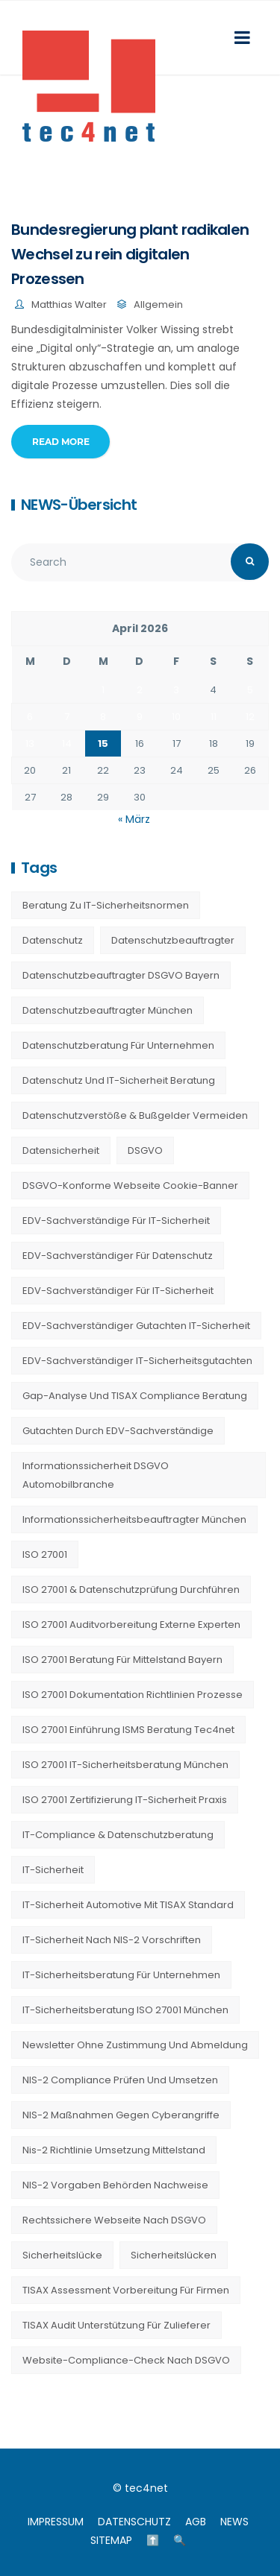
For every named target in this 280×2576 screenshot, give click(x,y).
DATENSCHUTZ (134, 2521)
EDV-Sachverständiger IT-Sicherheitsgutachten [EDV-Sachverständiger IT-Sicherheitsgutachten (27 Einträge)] (137, 1361)
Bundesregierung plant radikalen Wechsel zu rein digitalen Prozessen (130, 254)
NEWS (234, 2521)
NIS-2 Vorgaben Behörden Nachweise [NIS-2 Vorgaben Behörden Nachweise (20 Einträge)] (115, 2185)
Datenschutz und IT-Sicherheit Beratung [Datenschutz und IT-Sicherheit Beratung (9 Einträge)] (118, 1080)
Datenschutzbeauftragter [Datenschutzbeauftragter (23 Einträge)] (172, 940)
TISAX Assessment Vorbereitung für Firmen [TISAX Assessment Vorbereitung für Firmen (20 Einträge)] (125, 2290)
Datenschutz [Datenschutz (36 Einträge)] (52, 940)
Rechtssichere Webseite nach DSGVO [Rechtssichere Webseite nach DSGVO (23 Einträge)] (114, 2220)
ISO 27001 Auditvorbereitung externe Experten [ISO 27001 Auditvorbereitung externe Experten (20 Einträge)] (131, 1624)
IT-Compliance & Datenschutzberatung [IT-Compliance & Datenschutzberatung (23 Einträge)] (118, 1835)
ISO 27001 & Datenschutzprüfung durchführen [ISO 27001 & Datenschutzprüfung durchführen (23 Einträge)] (131, 1589)
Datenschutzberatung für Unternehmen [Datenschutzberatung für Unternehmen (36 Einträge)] (118, 1045)
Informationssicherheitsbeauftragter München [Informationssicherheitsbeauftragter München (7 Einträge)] (134, 1519)
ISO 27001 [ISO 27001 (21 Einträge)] (44, 1554)
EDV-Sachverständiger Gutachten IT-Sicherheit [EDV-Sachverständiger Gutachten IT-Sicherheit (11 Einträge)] (136, 1326)
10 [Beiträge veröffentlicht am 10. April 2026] (176, 717)
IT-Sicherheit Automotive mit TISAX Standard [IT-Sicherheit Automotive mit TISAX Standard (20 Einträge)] (128, 1905)
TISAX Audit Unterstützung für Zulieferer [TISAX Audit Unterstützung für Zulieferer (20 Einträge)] (116, 2325)
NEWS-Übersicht (79, 504)
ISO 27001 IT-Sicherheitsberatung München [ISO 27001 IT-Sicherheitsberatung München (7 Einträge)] (125, 1765)
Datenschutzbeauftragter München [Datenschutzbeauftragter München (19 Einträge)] (107, 1010)
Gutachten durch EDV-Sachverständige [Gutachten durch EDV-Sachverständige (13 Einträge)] (118, 1431)
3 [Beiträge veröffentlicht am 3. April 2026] (176, 690)
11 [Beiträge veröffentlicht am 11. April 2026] (214, 717)
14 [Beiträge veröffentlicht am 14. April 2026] (67, 743)
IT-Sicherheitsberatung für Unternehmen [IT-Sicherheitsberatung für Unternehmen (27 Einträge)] (121, 1975)
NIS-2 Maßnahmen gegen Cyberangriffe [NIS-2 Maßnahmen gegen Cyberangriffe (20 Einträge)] (121, 2115)
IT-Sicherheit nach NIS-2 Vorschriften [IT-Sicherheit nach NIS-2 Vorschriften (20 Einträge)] (111, 1940)
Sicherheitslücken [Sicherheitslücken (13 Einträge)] (174, 2255)
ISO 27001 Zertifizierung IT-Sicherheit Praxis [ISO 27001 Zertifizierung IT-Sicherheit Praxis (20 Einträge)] (124, 1800)
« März (134, 819)
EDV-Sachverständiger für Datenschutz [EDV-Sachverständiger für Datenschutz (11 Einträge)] (117, 1255)
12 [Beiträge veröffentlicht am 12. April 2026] (250, 717)
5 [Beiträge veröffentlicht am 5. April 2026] (250, 690)
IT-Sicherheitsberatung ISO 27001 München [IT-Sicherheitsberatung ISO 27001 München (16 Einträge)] (125, 2010)
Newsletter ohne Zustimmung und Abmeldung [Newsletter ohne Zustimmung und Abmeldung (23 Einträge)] (135, 2045)
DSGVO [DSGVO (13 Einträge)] (145, 1150)
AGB (195, 2521)
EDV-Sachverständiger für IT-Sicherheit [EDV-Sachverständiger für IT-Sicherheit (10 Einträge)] (118, 1291)
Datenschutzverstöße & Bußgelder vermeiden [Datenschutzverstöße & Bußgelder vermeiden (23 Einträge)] (135, 1115)
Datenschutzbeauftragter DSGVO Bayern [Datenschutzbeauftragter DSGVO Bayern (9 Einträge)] (121, 975)
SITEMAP (111, 2540)
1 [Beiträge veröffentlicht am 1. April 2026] (103, 690)
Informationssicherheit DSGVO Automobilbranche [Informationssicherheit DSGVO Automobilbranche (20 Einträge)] (95, 1475)
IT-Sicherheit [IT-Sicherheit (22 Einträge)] (53, 1870)
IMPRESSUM (56, 2521)
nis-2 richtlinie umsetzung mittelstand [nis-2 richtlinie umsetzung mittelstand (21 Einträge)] (113, 2150)
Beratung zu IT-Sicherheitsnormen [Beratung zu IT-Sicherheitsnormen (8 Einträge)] (105, 905)
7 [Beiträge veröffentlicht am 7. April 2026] (66, 717)
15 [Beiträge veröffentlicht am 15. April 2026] (103, 743)
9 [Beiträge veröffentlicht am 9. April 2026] (140, 717)
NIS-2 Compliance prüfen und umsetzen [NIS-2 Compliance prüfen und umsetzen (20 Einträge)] (120, 2080)
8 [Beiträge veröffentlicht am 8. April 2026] (103, 717)
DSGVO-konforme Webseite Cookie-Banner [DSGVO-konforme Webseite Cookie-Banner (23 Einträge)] (130, 1185)
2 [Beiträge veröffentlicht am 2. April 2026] (140, 690)
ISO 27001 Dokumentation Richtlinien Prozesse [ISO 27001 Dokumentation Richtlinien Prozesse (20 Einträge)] (132, 1695)
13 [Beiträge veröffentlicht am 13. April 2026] (29, 743)
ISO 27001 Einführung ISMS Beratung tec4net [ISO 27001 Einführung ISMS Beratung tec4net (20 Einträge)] (128, 1730)
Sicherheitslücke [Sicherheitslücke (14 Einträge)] (62, 2255)
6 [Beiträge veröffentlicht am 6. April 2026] (30, 717)
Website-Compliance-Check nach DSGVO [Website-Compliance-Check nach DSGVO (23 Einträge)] (126, 2360)
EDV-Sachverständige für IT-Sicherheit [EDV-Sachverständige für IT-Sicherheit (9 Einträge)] (116, 1220)
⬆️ (152, 2540)
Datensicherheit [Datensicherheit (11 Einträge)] (60, 1150)
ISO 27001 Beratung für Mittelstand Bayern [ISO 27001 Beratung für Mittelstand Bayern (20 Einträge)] (122, 1659)
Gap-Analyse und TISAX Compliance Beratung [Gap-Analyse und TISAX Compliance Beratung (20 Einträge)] (134, 1396)
